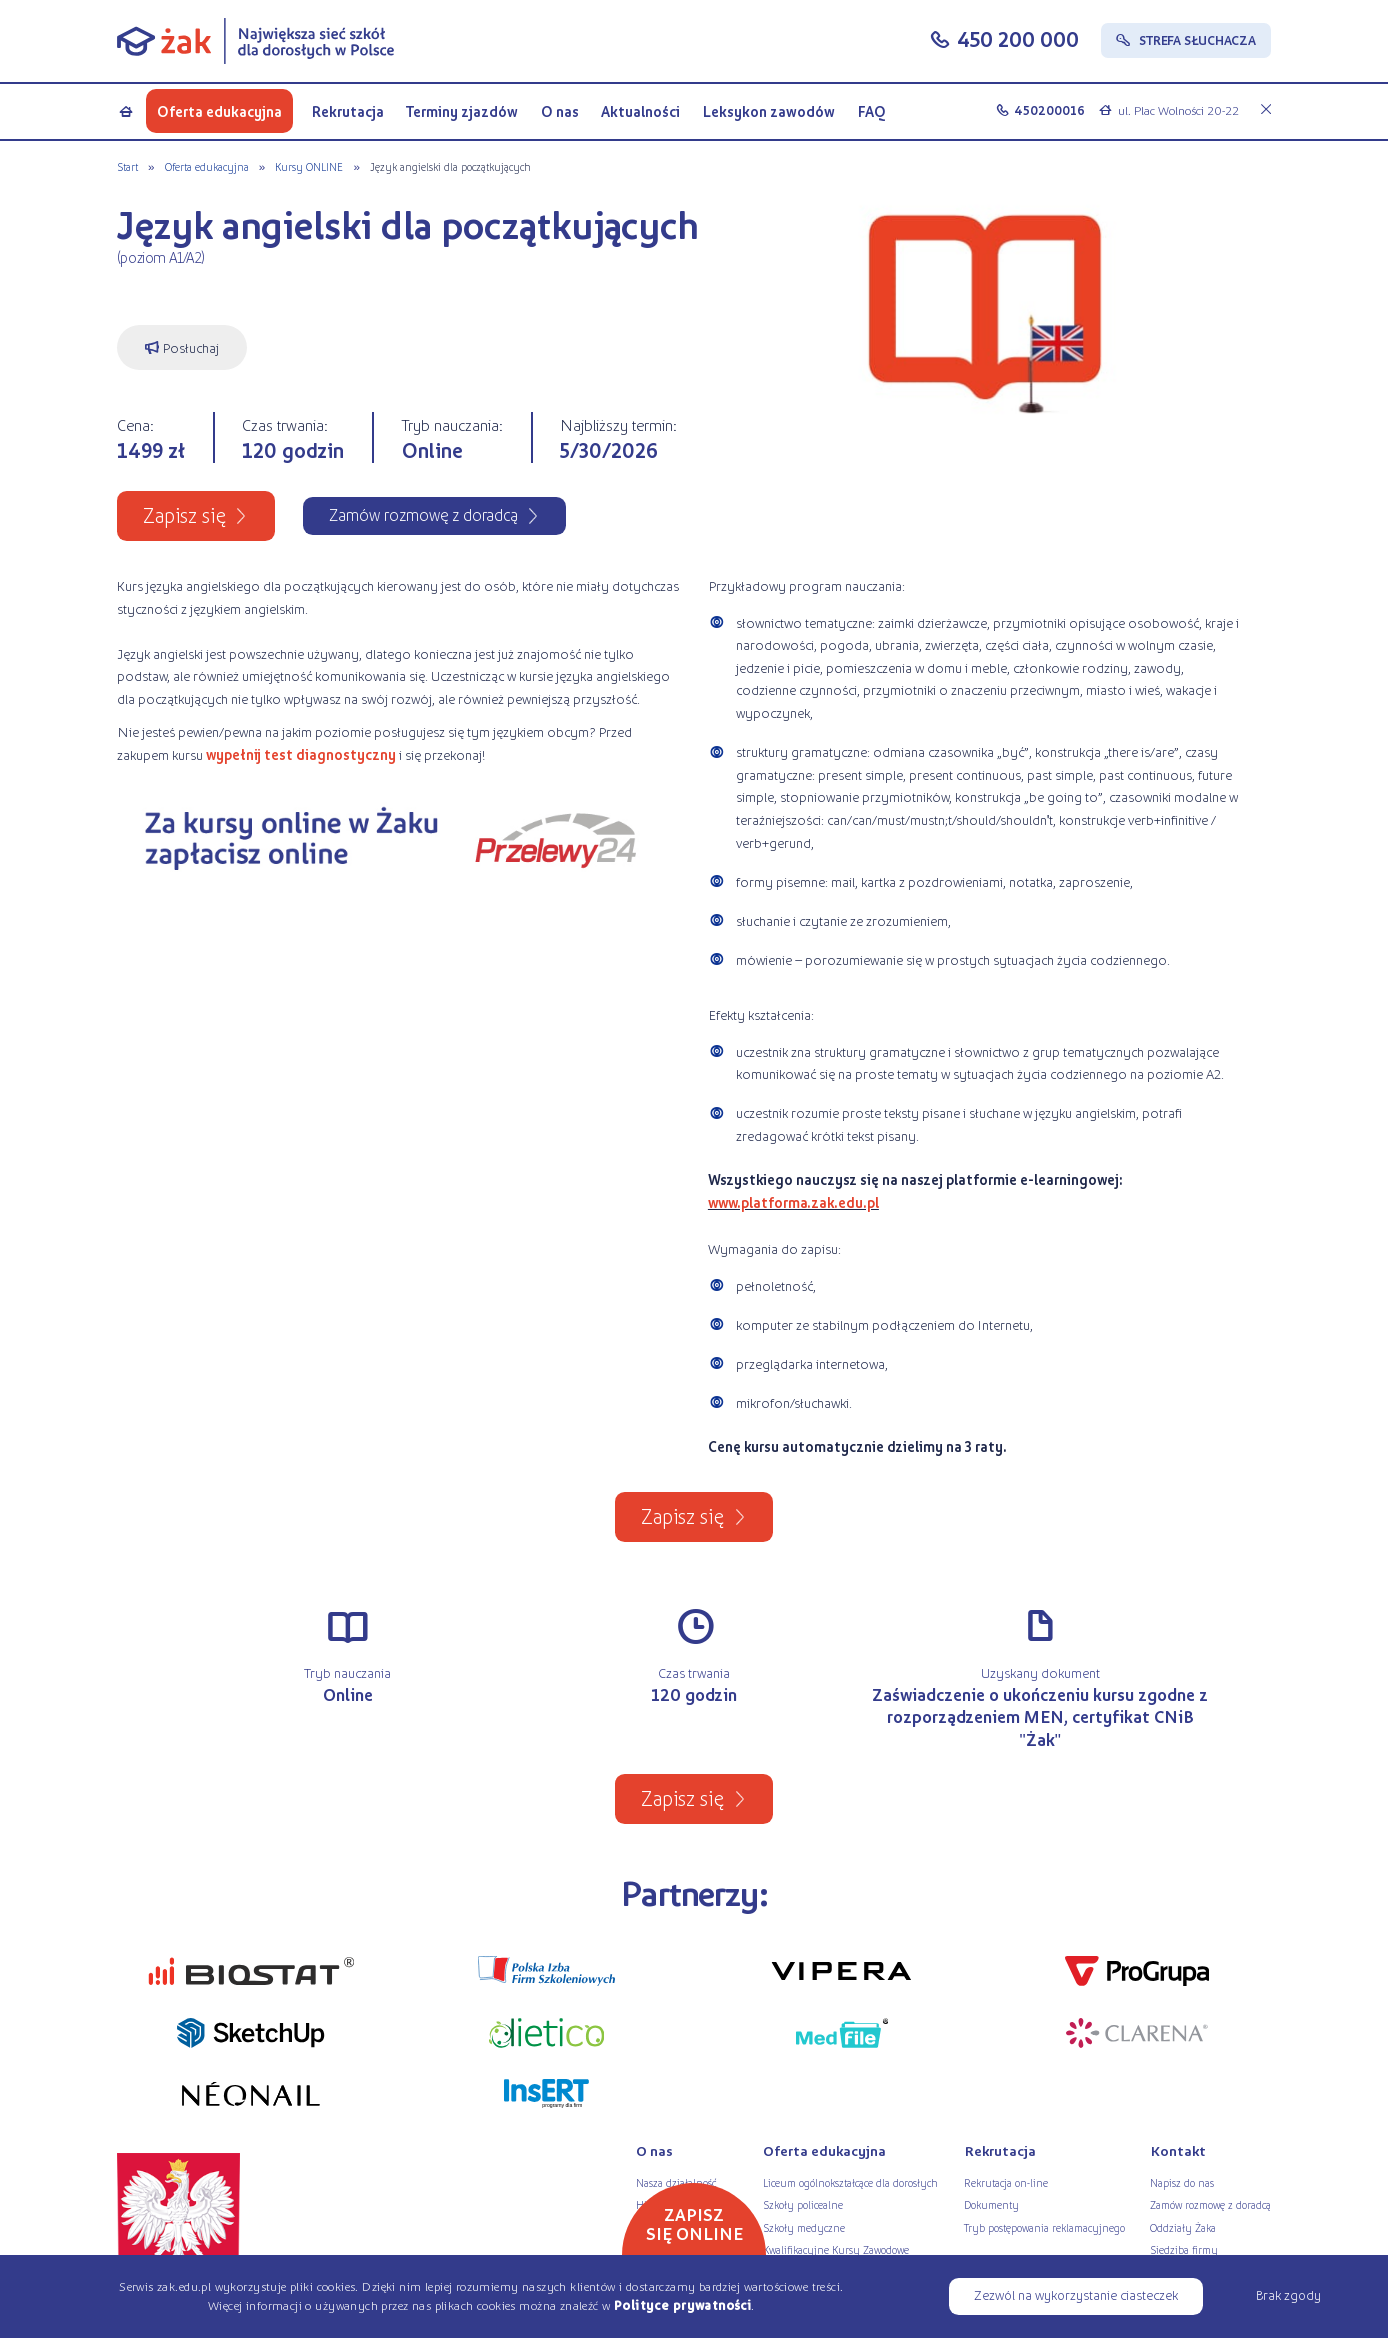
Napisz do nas (1182, 2182)
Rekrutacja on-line (1006, 2182)
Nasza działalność (676, 2182)
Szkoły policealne (803, 2204)
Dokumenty (991, 2204)
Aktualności (640, 111)
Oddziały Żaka (1183, 2227)
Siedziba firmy (1184, 2249)
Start (127, 166)
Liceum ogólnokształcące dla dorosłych (850, 2182)
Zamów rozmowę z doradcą (1210, 2204)
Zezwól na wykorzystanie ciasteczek (1076, 2294)
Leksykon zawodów (768, 111)
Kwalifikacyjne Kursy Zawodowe (836, 2249)
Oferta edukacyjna (219, 111)
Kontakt (1178, 2150)
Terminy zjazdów (462, 111)
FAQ (871, 111)
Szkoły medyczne (804, 2227)
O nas (560, 111)
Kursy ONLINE (309, 166)
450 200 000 (1018, 39)
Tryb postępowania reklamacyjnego (1044, 2227)
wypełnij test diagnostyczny (301, 754)
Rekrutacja (347, 111)
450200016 (1049, 110)
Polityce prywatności (682, 2305)
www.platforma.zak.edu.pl (793, 1202)
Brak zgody (1288, 2294)
